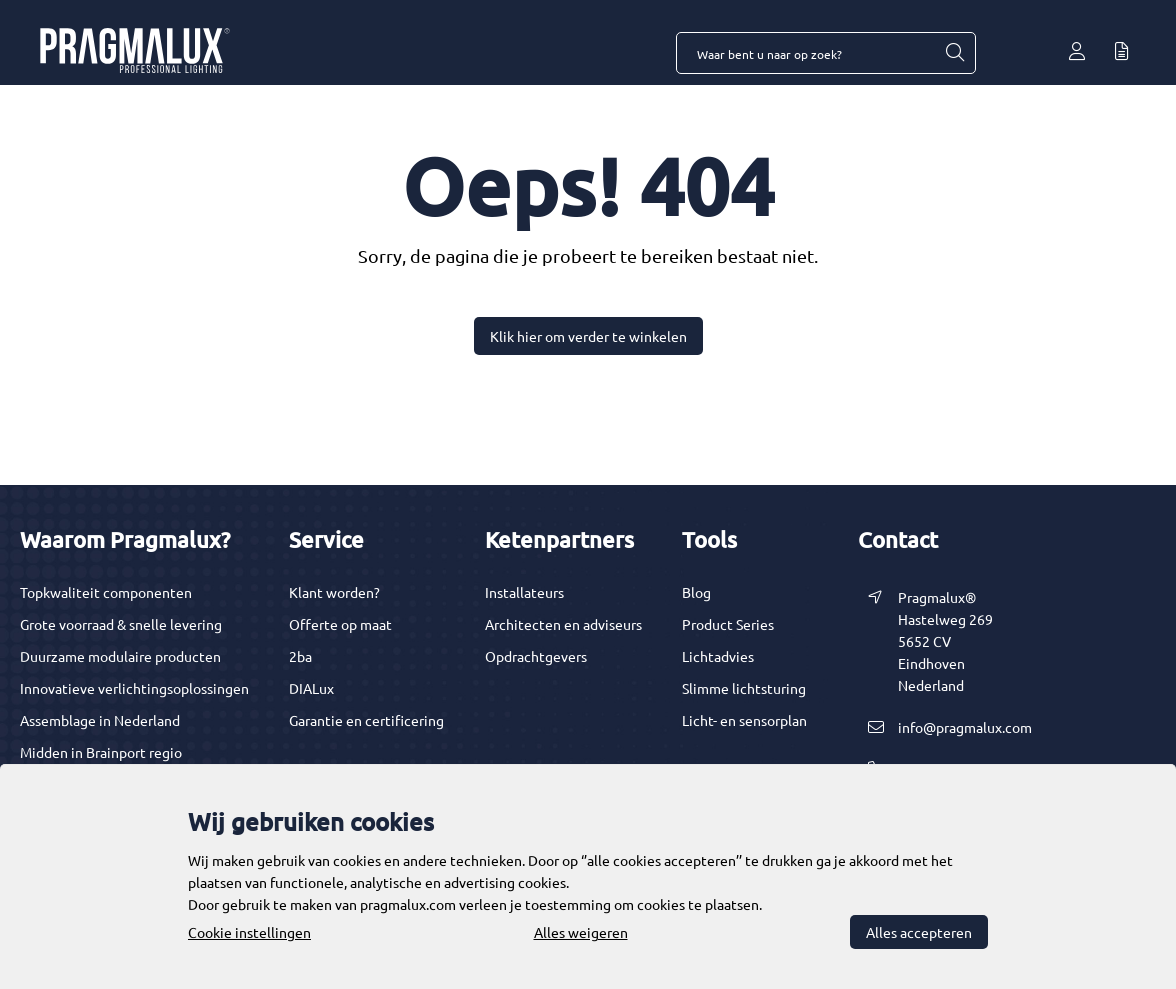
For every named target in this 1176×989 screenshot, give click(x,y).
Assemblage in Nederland (100, 720)
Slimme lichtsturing (744, 688)
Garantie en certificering (366, 720)
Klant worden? (334, 592)
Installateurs (524, 592)
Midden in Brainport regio (101, 752)
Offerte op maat (340, 624)
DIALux (311, 688)
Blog (696, 592)
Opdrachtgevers (536, 656)
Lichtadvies (718, 656)
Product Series (728, 624)
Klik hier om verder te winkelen (588, 336)
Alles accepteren (919, 932)
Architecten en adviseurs (563, 624)
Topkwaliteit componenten (106, 592)
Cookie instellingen (249, 932)
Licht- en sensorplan (744, 720)
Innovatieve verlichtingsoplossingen (134, 688)
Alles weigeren (581, 932)
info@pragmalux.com (965, 727)
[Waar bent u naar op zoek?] (954, 53)
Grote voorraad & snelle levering (121, 624)
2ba (300, 656)
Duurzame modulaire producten (120, 656)
